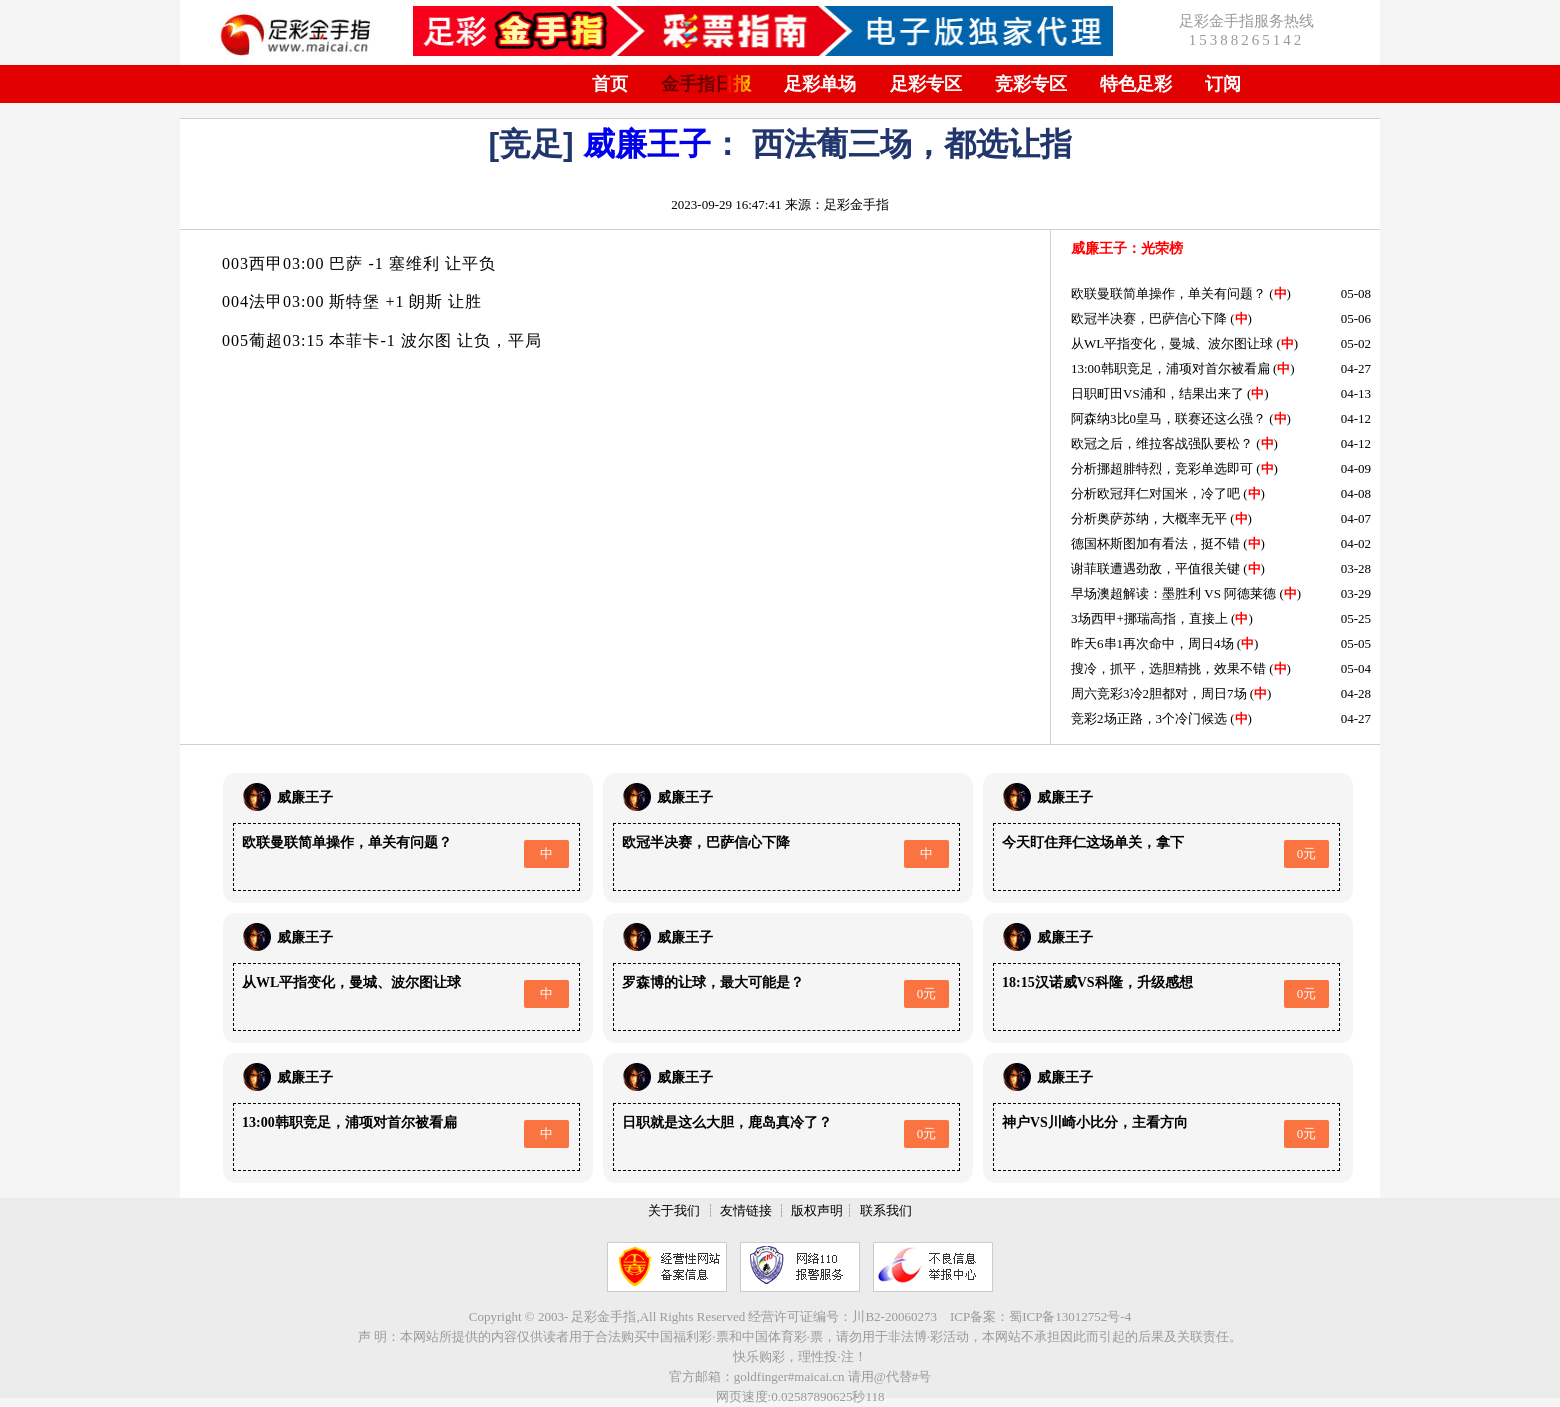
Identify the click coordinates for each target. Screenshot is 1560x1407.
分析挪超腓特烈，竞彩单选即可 (1162, 468)
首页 (610, 84)
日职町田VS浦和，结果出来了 (1157, 393)
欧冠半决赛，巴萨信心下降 (1149, 318)
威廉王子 (647, 144)
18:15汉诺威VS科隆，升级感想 (1097, 982)
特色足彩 (1136, 84)
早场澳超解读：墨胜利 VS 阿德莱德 (1173, 593)
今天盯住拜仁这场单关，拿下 (1093, 842)
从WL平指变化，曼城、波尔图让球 (1172, 343)
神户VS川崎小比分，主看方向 (1095, 1122)
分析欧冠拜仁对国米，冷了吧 (1155, 493)
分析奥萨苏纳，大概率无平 (1149, 518)
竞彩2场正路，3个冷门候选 (1149, 718)
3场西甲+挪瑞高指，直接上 (1149, 618)
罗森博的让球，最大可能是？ (713, 982)
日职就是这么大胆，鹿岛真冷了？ (727, 1122)
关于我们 (674, 1210)
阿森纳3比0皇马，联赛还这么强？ (1168, 418)
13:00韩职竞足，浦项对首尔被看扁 (1170, 368)
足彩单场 (820, 84)
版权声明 (817, 1210)
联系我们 (886, 1210)
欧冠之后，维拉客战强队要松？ (1162, 443)
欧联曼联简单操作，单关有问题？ (1168, 293)
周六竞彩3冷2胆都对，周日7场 (1159, 693)
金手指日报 (706, 84)
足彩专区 (926, 84)
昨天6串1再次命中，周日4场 (1152, 643)
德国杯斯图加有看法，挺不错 (1155, 543)
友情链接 (746, 1210)
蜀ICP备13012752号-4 (1070, 1316)
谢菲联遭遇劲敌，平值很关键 (1155, 568)
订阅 (1223, 84)
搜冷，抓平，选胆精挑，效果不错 (1168, 668)
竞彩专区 (1031, 84)
